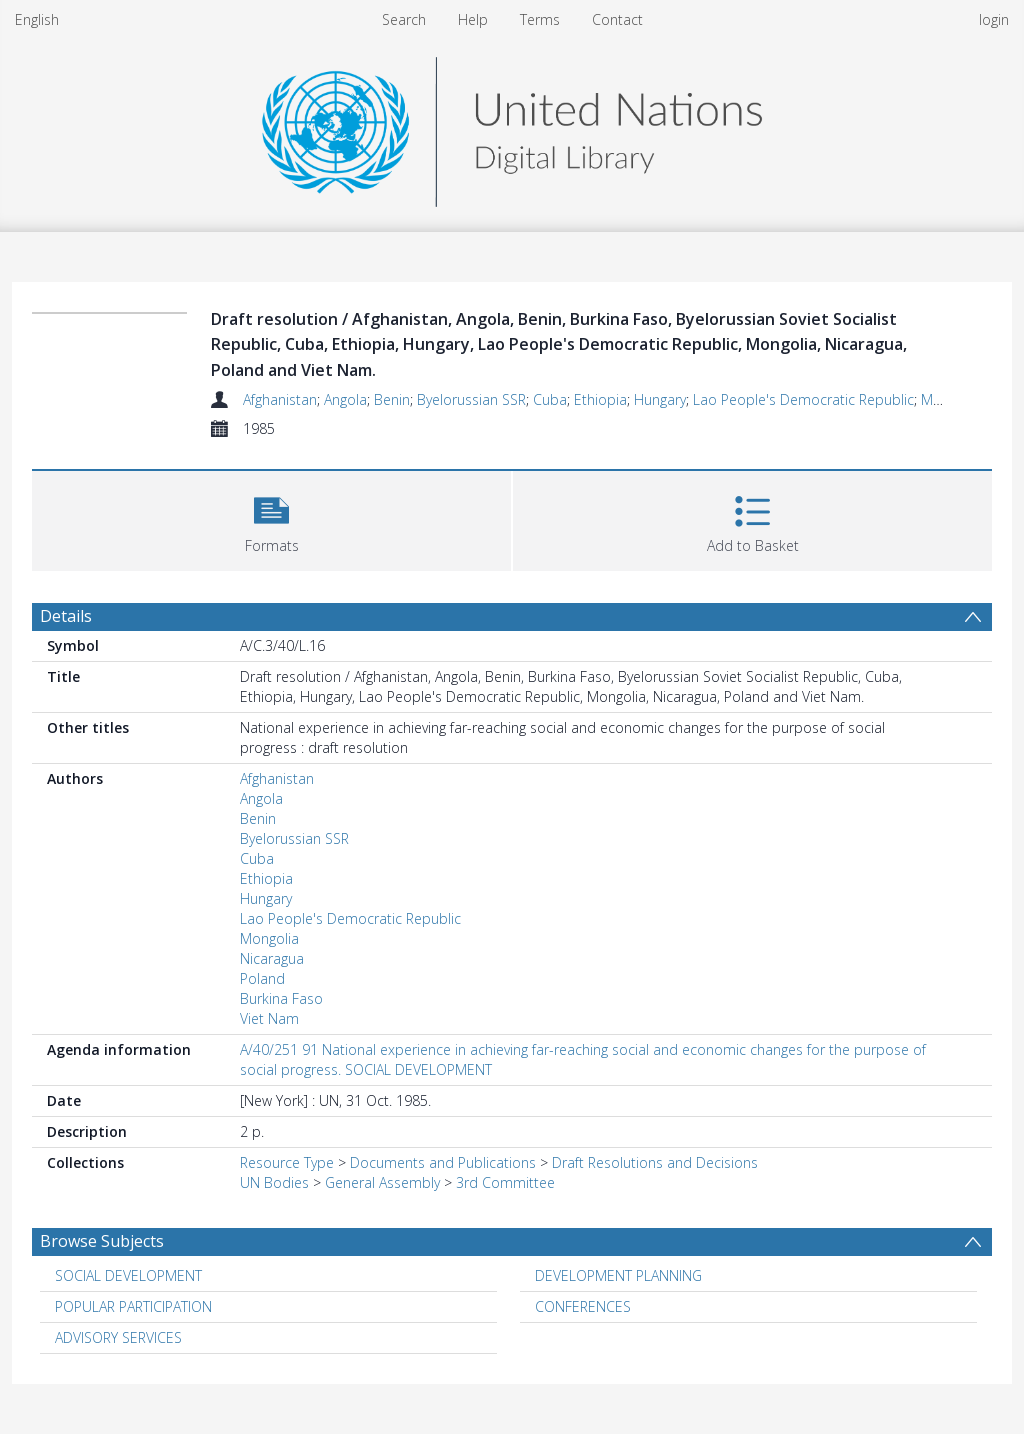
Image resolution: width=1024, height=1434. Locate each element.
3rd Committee (505, 1182)
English (37, 19)
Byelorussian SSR (471, 399)
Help (473, 19)
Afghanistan (280, 399)
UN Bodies (274, 1182)
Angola (345, 399)
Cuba (550, 399)
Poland (262, 978)
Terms (540, 19)
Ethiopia (600, 399)
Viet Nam (269, 1018)
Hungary (660, 399)
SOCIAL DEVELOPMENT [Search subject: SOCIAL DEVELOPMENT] (128, 1275)
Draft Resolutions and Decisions (655, 1162)
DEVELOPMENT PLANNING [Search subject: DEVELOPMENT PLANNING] (618, 1275)
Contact (617, 19)
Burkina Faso (281, 998)
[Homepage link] (512, 126)
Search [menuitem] (404, 19)
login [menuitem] (994, 19)
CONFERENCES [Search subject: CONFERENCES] (583, 1306)
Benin (392, 399)
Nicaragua (272, 958)
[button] (271, 518)
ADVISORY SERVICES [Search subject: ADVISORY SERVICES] (118, 1337)
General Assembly (382, 1182)
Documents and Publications (443, 1162)
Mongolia (269, 938)
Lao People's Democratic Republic (803, 399)
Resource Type (287, 1162)
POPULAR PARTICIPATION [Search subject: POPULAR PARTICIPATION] (133, 1306)
